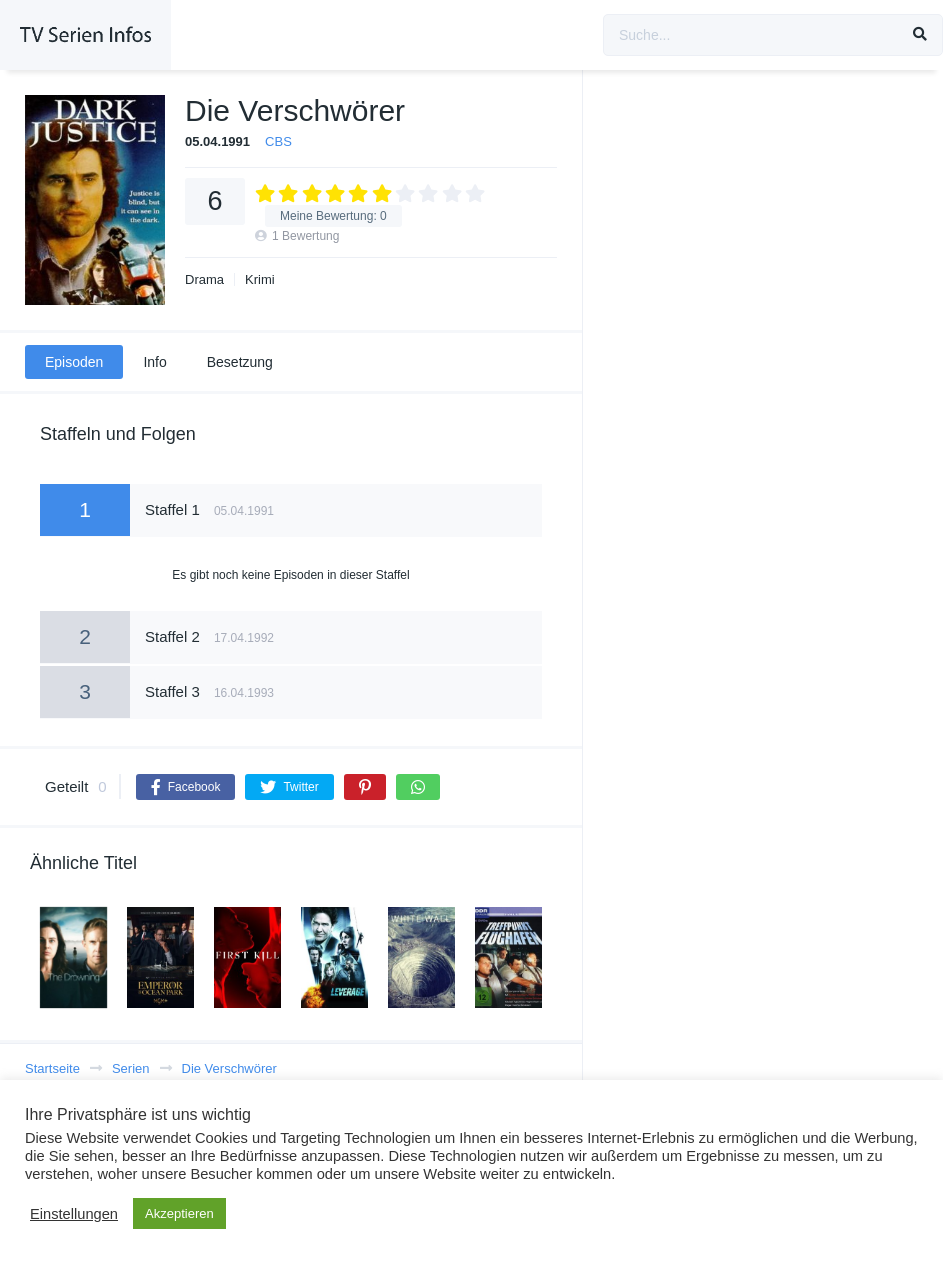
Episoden (74, 362)
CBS (278, 141)
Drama (204, 279)
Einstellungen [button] (74, 1214)
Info (154, 362)
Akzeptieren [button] (179, 1213)
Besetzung (240, 362)
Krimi (260, 279)
